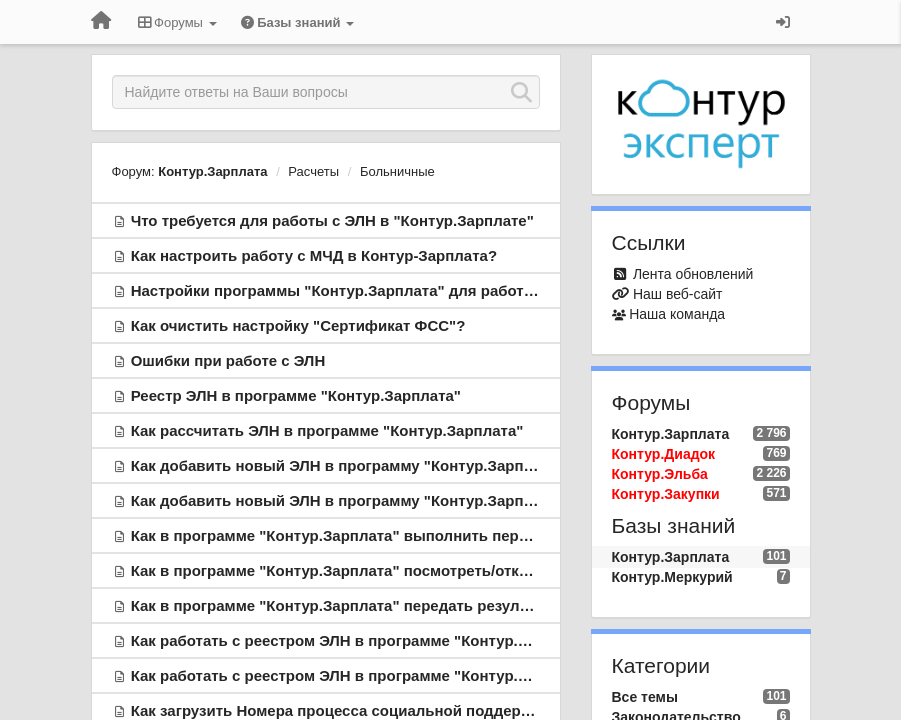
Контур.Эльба (660, 474)
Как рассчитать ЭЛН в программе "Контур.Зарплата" (327, 430)
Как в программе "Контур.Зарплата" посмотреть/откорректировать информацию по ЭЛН (462, 570)
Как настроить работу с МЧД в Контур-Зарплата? (314, 255)
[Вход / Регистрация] (783, 22)
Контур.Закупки (666, 494)
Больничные (397, 171)
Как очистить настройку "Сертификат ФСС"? (298, 325)
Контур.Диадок (664, 454)
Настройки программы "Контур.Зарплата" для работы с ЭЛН (358, 290)
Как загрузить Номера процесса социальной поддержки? (344, 710)
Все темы (645, 697)
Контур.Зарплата (212, 171)
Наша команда (677, 314)
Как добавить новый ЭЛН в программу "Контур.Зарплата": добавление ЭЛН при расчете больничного (512, 465)
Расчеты (313, 171)
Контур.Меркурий (672, 577)
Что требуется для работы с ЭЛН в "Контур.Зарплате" (332, 220)
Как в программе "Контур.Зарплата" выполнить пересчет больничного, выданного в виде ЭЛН (486, 535)
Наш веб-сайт (678, 294)
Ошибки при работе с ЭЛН (228, 360)
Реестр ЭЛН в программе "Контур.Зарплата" (296, 395)
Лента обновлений (693, 274)
